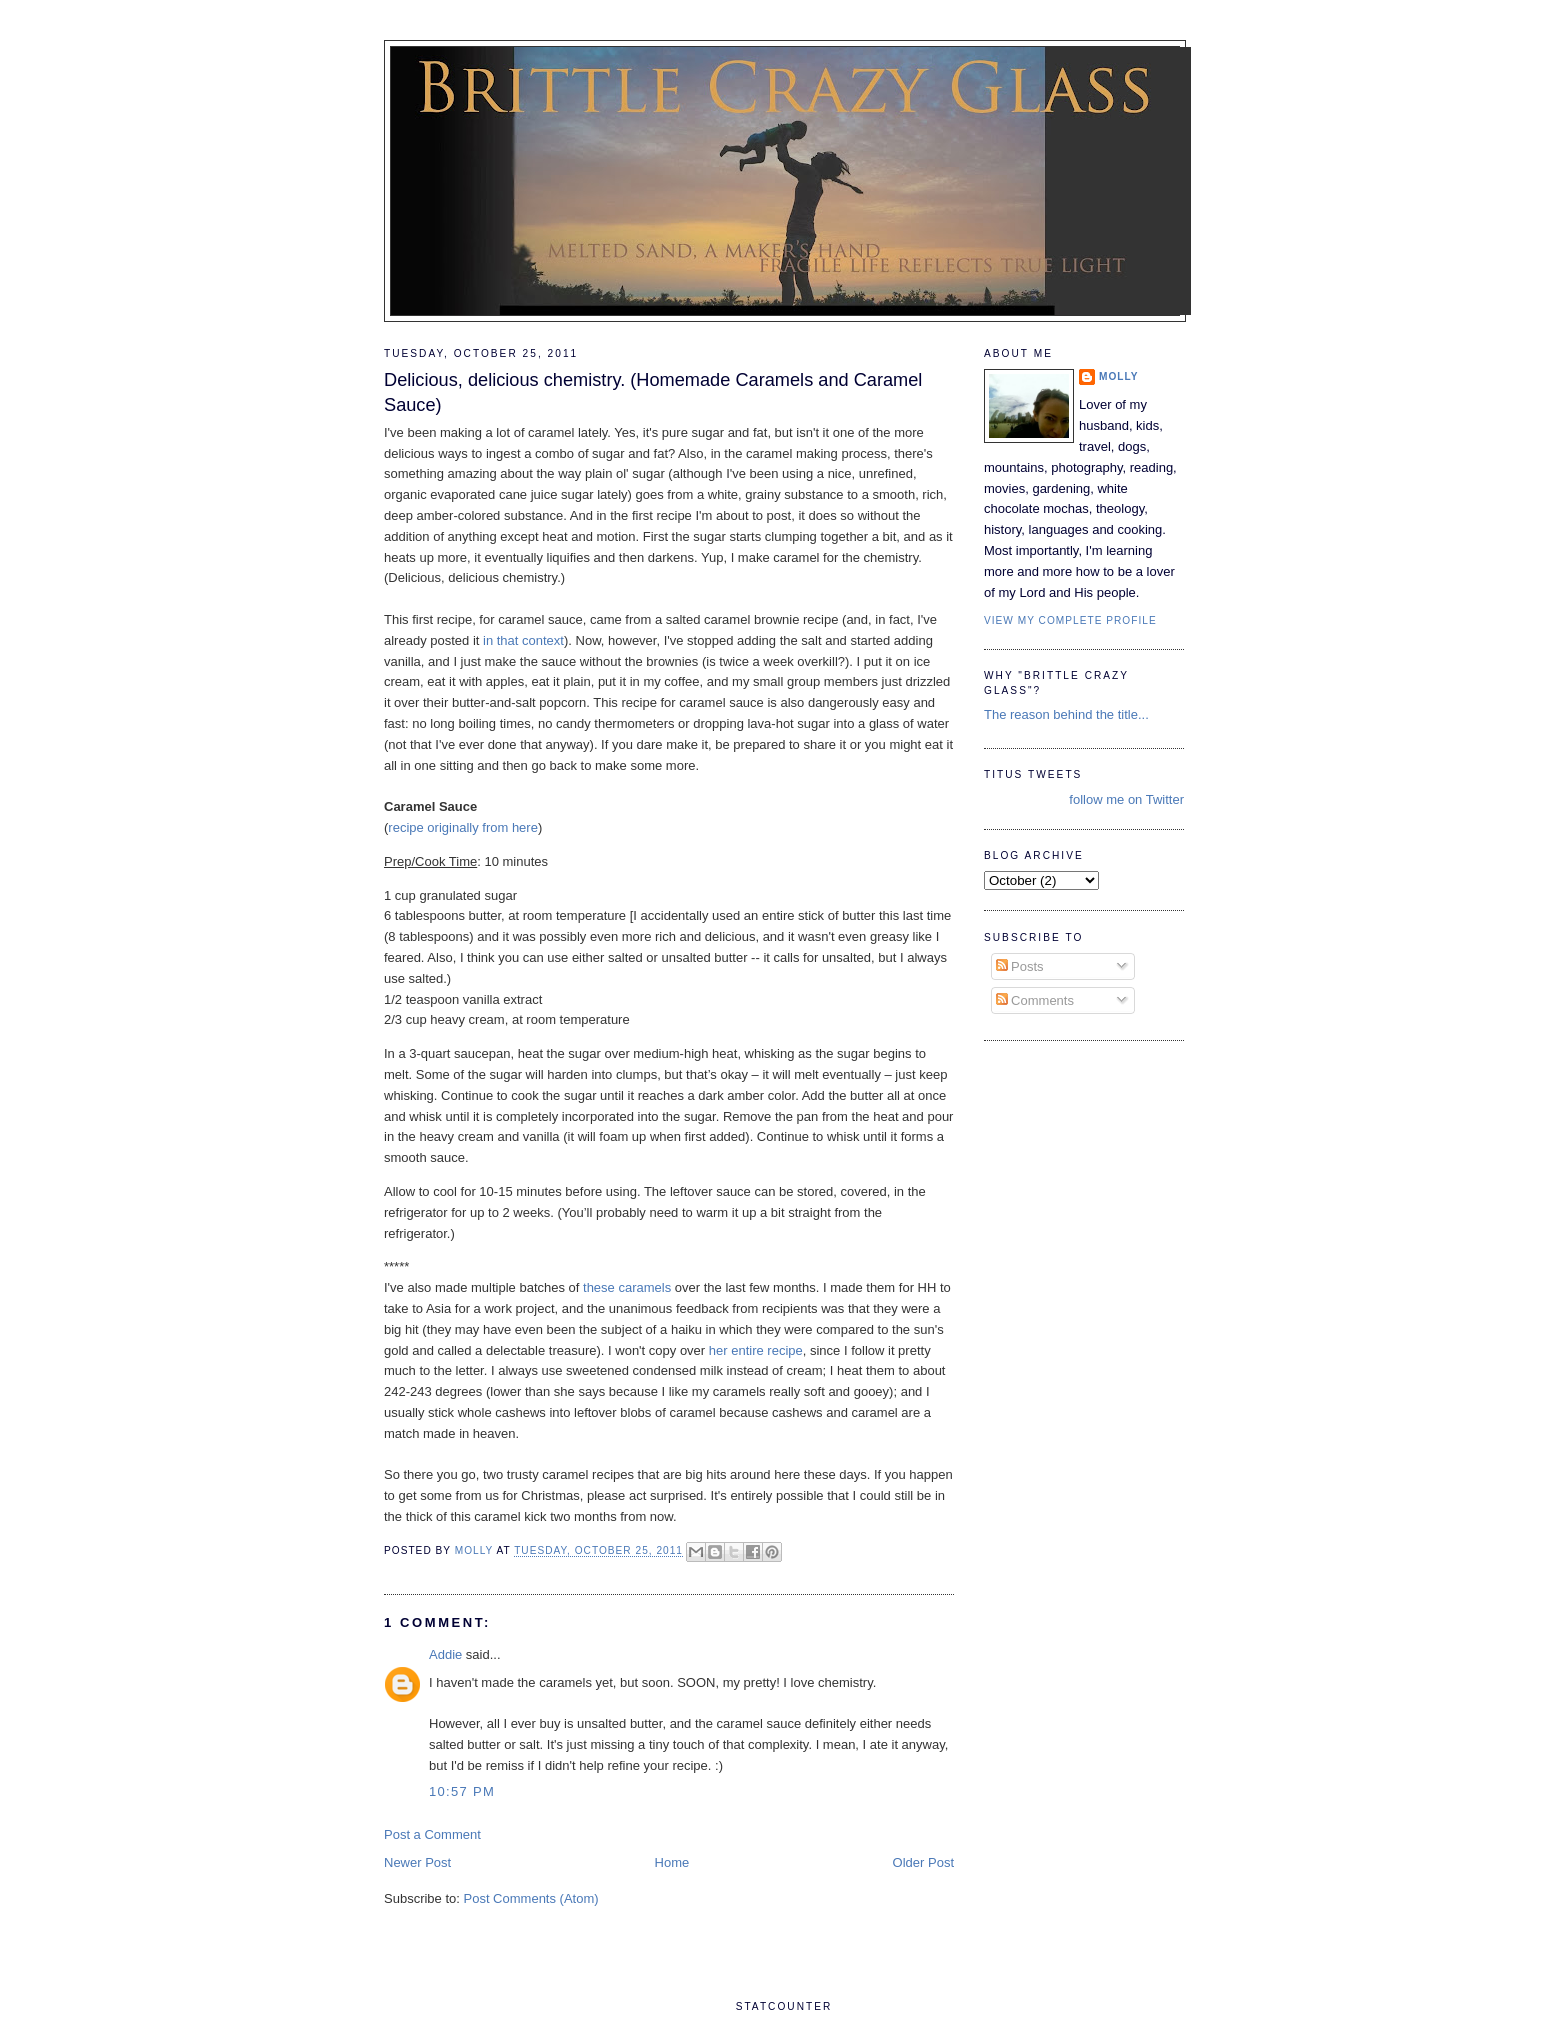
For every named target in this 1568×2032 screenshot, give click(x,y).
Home (672, 1862)
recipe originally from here (463, 827)
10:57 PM (462, 1791)
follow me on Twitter (1126, 799)
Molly (1119, 376)
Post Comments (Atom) (531, 1898)
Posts (1020, 966)
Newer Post (417, 1862)
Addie (445, 1654)
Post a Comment (432, 1834)
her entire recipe (756, 1350)
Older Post (923, 1862)
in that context (523, 640)
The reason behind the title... (1066, 714)
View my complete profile (1070, 620)
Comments (1035, 1000)
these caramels (627, 1287)
